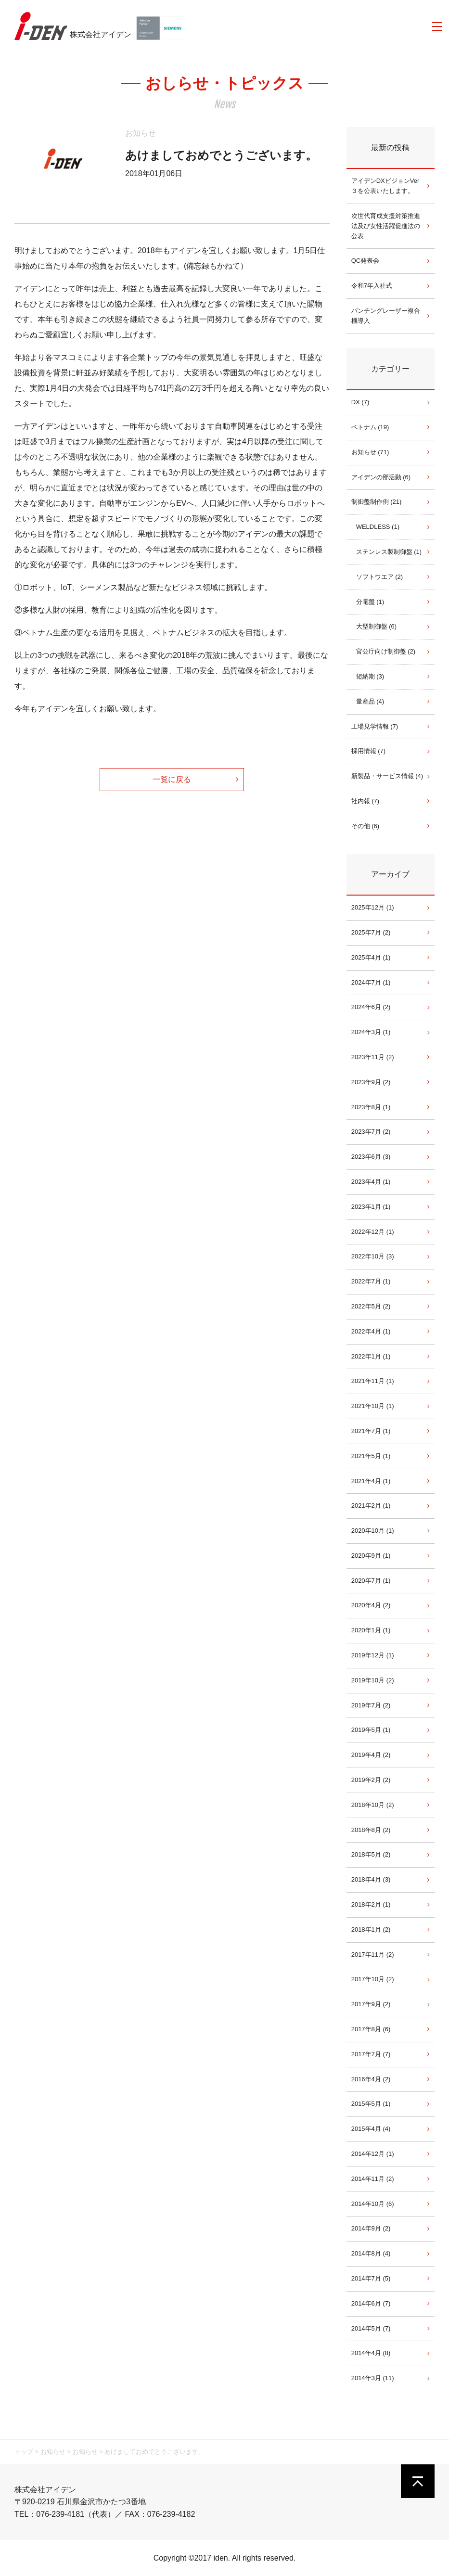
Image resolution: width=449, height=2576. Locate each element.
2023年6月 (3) (371, 1156)
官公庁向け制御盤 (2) (386, 651)
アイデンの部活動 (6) (381, 477)
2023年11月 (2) (372, 1057)
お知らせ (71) (370, 452)
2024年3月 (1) (371, 1032)
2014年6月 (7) (371, 2303)
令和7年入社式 (371, 285)
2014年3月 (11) (372, 2378)
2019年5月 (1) (371, 1729)
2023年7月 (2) (371, 1131)
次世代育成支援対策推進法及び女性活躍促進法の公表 (385, 226)
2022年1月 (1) (371, 1356)
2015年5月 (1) (371, 2103)
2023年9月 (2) (371, 1082)
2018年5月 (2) (371, 1854)
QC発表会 (365, 260)
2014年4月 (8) (371, 2353)
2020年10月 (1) (372, 1530)
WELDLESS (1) (377, 526)
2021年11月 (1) (372, 1380)
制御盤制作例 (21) (376, 501)
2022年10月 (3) (372, 1256)
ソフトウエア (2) (379, 576)
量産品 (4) (370, 701)
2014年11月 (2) (372, 2178)
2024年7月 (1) (371, 982)
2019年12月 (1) (372, 1655)
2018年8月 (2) (371, 1829)
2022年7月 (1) (371, 1281)
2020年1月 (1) (371, 1630)
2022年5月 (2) (371, 1306)
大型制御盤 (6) (376, 626)
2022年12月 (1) (372, 1231)
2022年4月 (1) (371, 1331)
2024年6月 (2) (371, 1007)
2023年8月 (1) (371, 1107)
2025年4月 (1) (371, 957)
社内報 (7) (365, 801)
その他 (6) (365, 826)
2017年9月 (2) (371, 2004)
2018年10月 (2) (372, 1804)
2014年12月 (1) (372, 2153)
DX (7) (360, 402)
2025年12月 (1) (372, 907)
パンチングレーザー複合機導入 (385, 315)
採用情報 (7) (368, 751)
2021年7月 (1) (371, 1431)
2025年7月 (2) (371, 932)
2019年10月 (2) (372, 1680)
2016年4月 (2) (371, 2079)
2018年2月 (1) (371, 1904)
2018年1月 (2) (371, 1929)
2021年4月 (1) (371, 1481)
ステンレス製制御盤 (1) (389, 551)
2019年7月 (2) (371, 1705)
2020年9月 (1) (371, 1555)
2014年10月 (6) (372, 2203)
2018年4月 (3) (371, 1879)
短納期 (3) (370, 676)
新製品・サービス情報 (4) (387, 776)
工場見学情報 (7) (374, 726)
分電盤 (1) (370, 601)
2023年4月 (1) (371, 1181)
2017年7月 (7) (371, 2054)
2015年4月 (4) (371, 2128)
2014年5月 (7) (371, 2328)
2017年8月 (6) (371, 2029)
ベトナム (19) (370, 427)
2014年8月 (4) (371, 2253)
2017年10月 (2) (372, 1979)
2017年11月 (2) (372, 1954)
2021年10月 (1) (372, 1406)
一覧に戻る (172, 779)
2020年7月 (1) (371, 1580)
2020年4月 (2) (371, 1605)
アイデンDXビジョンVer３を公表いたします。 (385, 185)
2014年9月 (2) (371, 2228)
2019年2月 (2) (371, 1779)
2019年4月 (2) (371, 1754)
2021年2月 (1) (371, 1505)
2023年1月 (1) (371, 1206)
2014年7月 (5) (371, 2278)
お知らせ (140, 133)
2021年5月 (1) (371, 1456)
